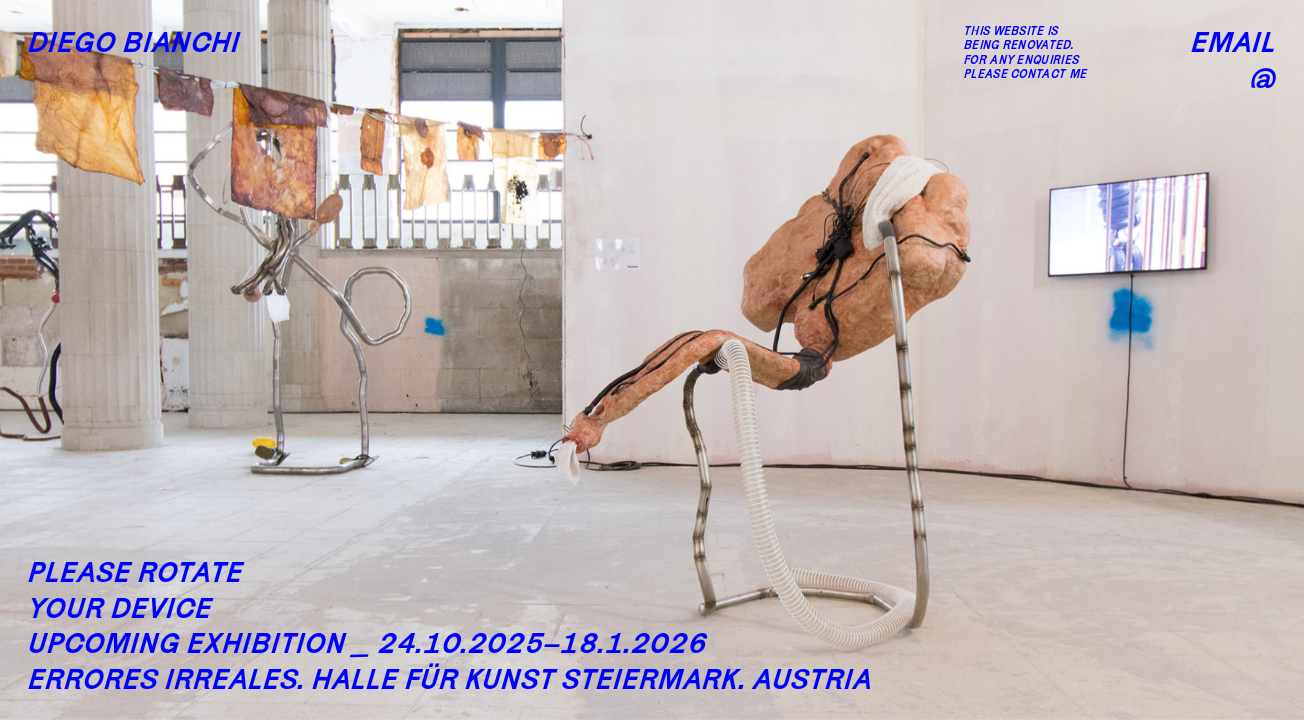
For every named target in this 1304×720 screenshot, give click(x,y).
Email (1233, 41)
